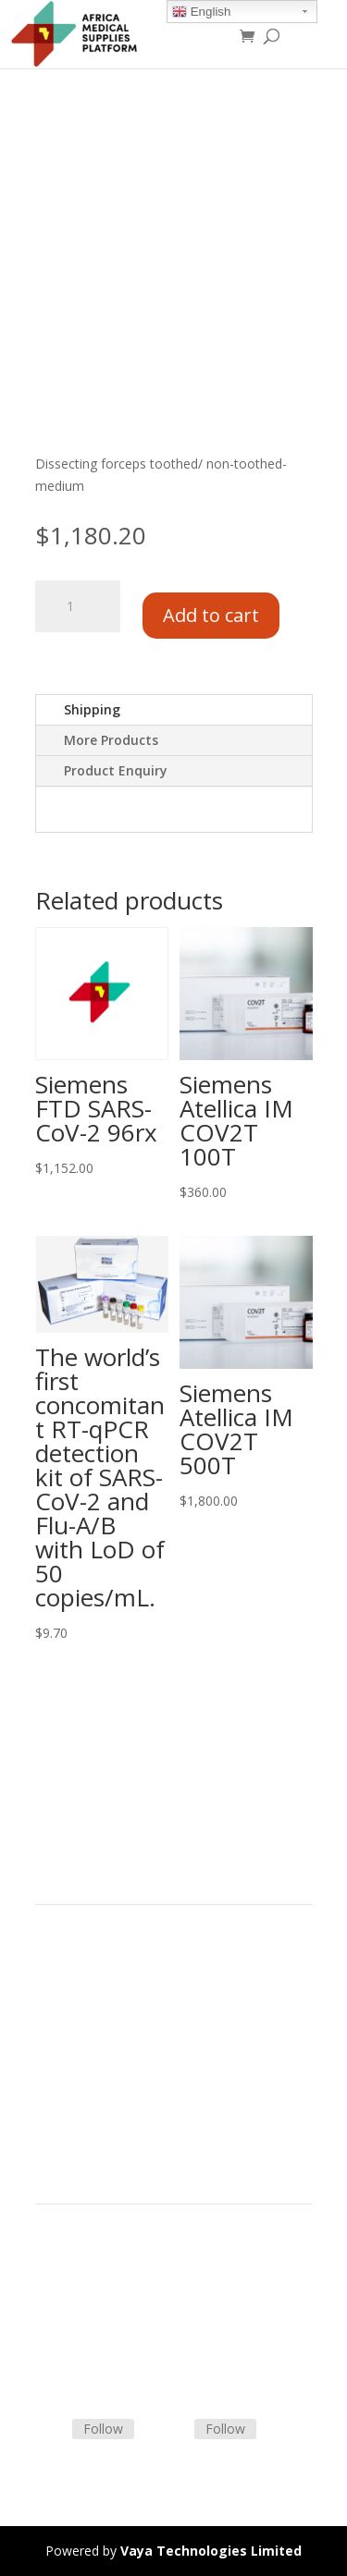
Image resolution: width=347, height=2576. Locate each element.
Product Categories (93, 1975)
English (201, 12)
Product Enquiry (115, 770)
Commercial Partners (98, 2019)
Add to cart (211, 615)
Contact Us (68, 2318)
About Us (63, 2041)
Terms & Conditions (95, 2274)
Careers (58, 2063)
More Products (111, 740)
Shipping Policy (79, 2296)
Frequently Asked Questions (119, 2340)
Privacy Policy (76, 2085)
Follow (103, 2428)
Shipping (92, 709)
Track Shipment (82, 2362)
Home (53, 1953)
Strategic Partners (89, 1997)
